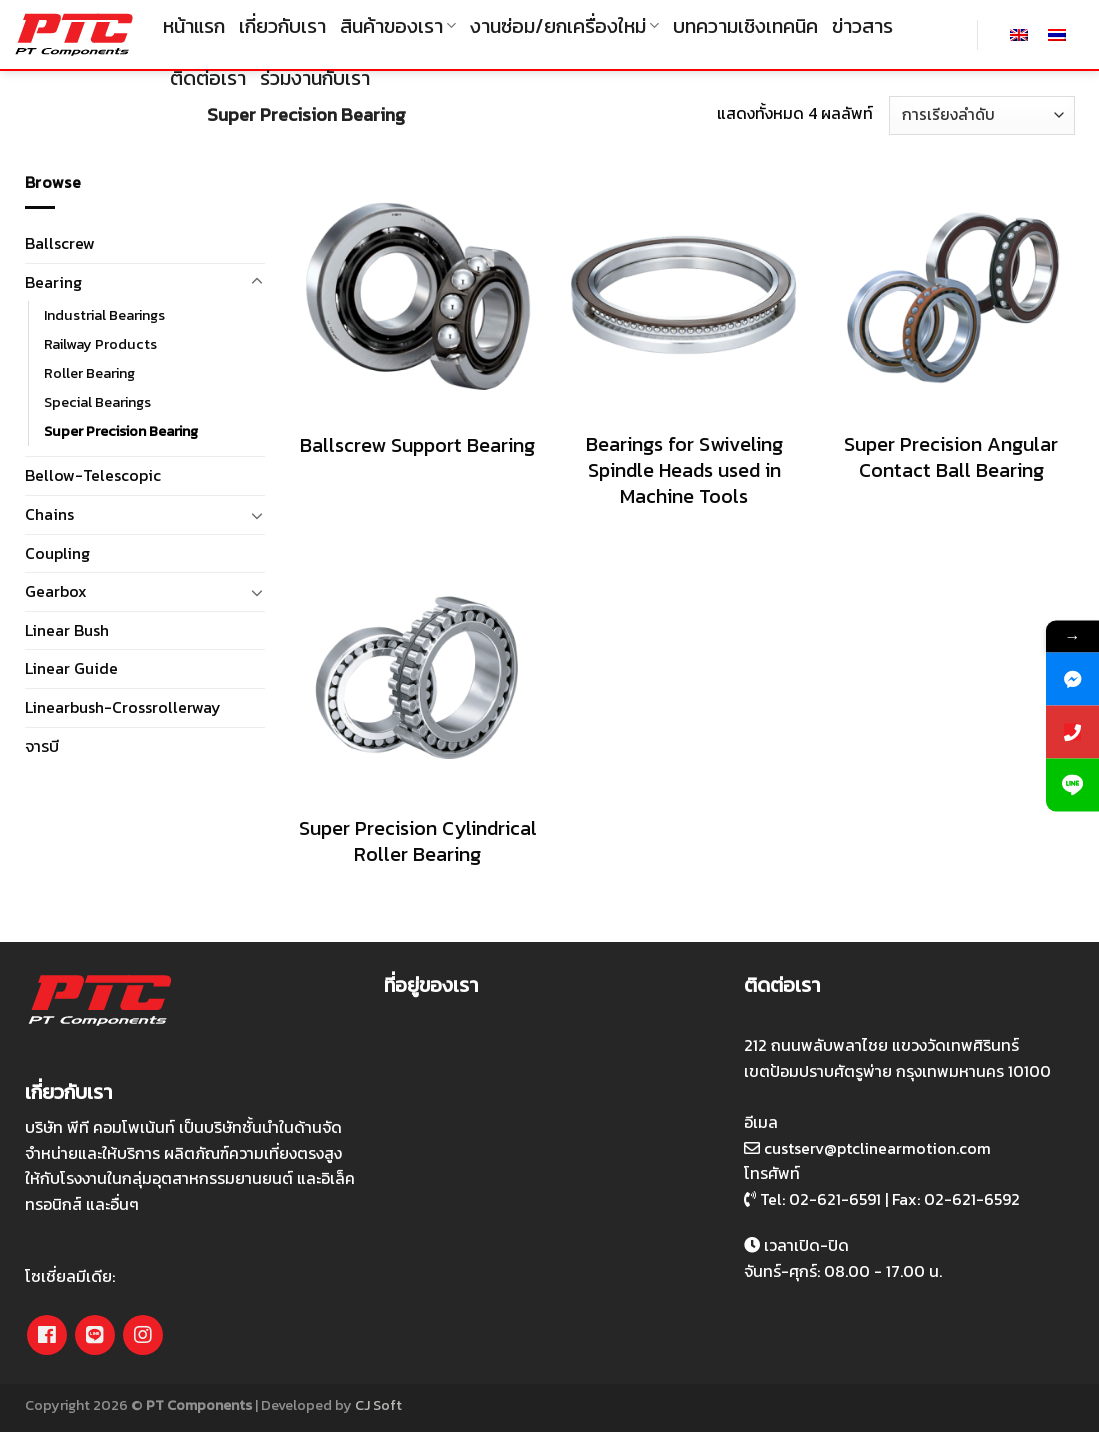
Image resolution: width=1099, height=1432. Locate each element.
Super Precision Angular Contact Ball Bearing (951, 457)
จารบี (42, 746)
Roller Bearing (89, 373)
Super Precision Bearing (121, 431)
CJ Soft (378, 1405)
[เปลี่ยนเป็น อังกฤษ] (1019, 34)
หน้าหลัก (56, 114)
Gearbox (56, 591)
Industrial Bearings (104, 315)
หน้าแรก (194, 26)
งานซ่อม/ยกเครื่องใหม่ (564, 26)
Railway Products (100, 344)
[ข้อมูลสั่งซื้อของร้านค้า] (981, 115)
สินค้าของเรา (398, 26)
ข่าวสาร (862, 26)
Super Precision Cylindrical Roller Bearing (418, 841)
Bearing (147, 114)
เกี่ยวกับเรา (282, 26)
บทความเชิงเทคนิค (745, 26)
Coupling (57, 553)
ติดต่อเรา (208, 78)
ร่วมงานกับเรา (315, 78)
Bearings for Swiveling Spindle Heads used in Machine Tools (684, 470)
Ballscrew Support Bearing (417, 445)
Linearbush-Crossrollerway (123, 707)
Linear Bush (67, 630)
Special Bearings (97, 402)
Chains (49, 514)
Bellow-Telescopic (93, 475)
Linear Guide (71, 668)
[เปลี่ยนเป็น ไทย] (1057, 34)
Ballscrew (60, 243)
